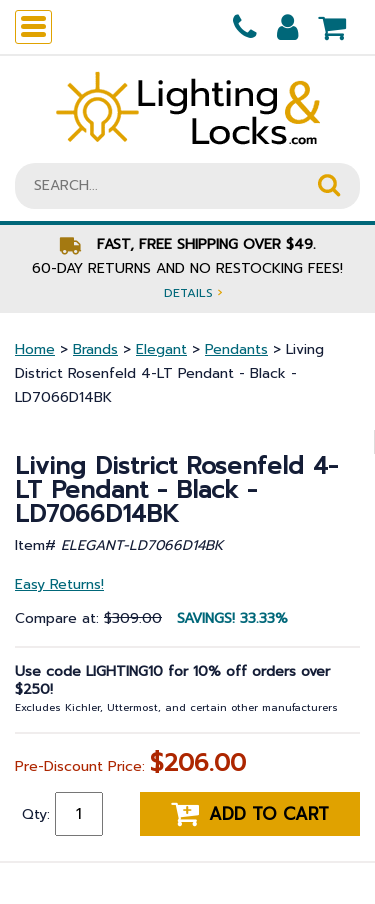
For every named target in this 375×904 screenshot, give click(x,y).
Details (193, 292)
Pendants (236, 349)
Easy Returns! (59, 584)
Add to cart (250, 814)
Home (35, 349)
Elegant (161, 349)
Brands (95, 349)
